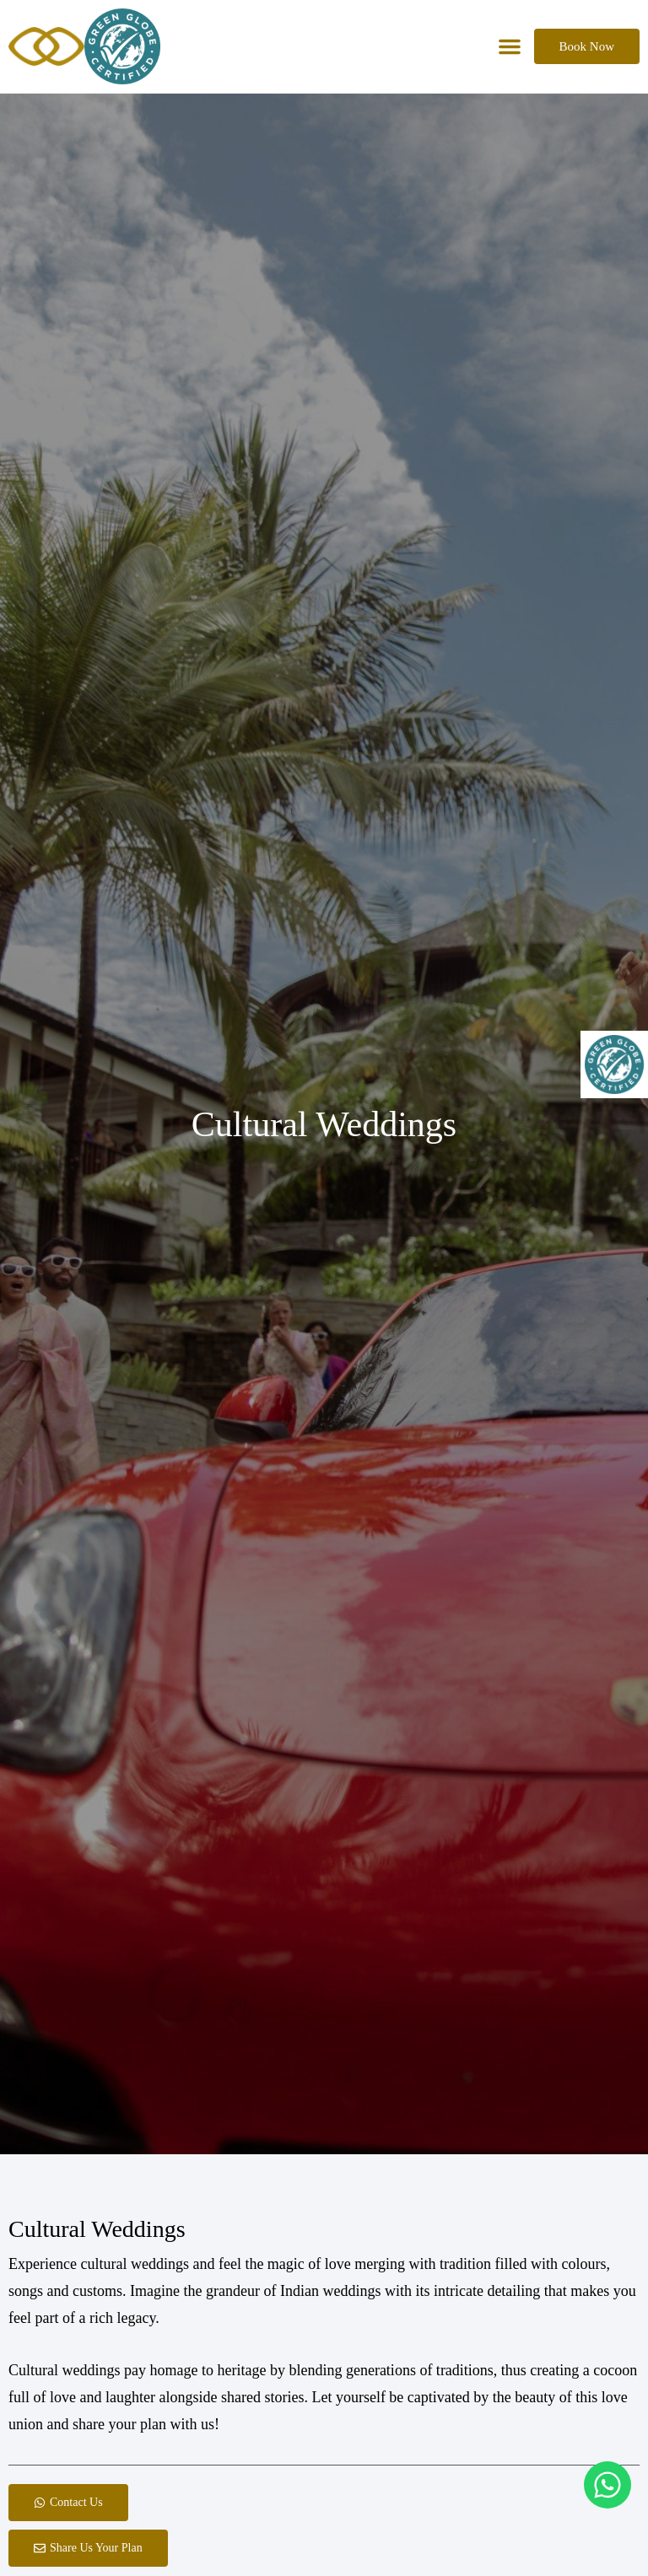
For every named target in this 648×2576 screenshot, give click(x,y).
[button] (509, 46)
